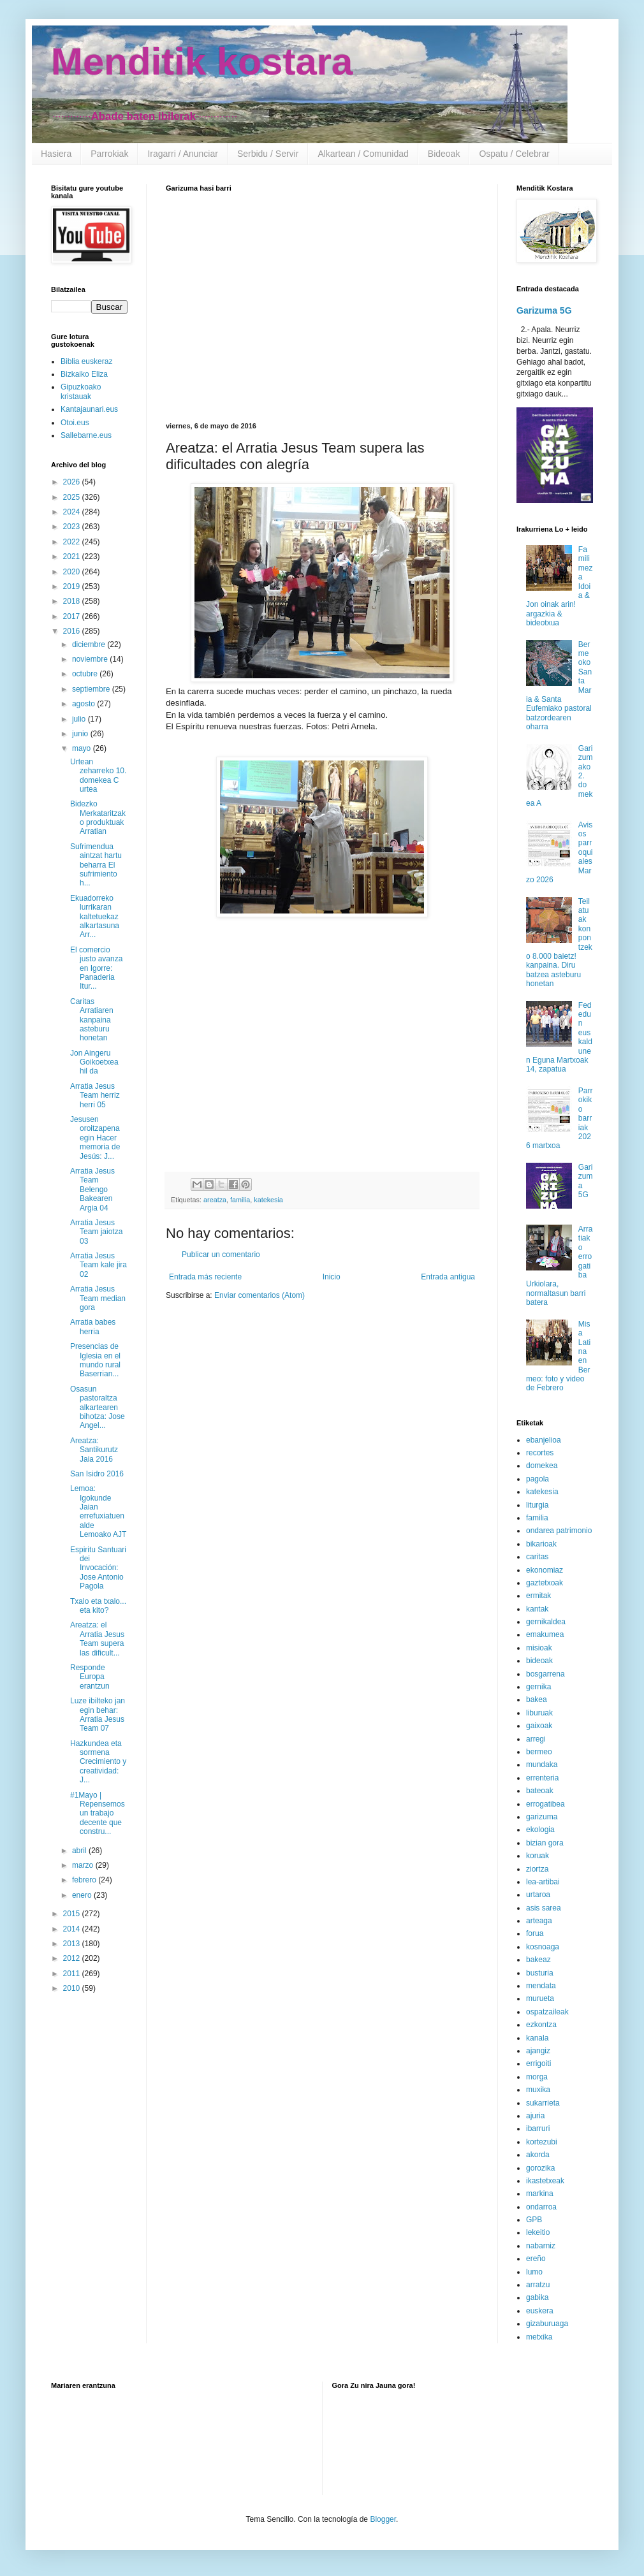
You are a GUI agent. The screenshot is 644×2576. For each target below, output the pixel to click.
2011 (72, 1973)
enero (83, 1895)
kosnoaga (542, 1946)
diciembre (89, 644)
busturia (539, 1972)
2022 (72, 541)
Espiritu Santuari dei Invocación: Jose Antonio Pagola (98, 1568)
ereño (536, 2258)
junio (81, 733)
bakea (536, 1699)
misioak (539, 1647)
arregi (536, 1739)
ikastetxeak (545, 2180)
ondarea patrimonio (559, 1530)
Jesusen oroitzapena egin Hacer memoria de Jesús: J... (95, 1138)
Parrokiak (109, 154)
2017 (72, 616)
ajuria (535, 2115)
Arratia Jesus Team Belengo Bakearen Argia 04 (92, 1189)
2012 (72, 1958)
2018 (72, 601)
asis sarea (543, 1907)
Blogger (383, 2519)
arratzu (538, 2284)
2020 (72, 571)
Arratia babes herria (92, 1326)
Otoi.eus (75, 422)
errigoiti (538, 2063)
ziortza (537, 1869)
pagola (537, 1478)
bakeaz (538, 1959)
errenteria (542, 1777)
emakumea (545, 1634)
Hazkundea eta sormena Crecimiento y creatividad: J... (98, 1762)
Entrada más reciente (205, 1276)
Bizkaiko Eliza (84, 374)
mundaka (541, 1764)
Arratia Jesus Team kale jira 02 (98, 1265)
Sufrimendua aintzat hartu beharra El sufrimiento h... (96, 865)
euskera (539, 2310)
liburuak (539, 1712)
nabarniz (540, 2245)
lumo (534, 2271)
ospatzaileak (547, 2011)
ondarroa (541, 2206)
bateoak (539, 1790)
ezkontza (541, 2024)
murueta (540, 1998)
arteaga (539, 1920)
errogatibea (545, 1804)
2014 (72, 1929)
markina (539, 2193)
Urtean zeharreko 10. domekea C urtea (98, 775)
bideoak (539, 1660)
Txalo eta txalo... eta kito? (98, 1606)
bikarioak (541, 1543)
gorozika (540, 2168)
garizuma (541, 1816)
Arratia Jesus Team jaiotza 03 (96, 1232)
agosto (84, 703)
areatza (214, 1200)
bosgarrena (545, 1674)
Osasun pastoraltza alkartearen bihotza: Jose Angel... (97, 1407)
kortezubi (541, 2141)
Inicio (331, 1276)
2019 (72, 586)
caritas (537, 1556)
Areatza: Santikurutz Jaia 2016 (94, 1450)
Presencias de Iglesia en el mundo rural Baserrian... (95, 1360)
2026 (72, 481)
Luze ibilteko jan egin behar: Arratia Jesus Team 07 (97, 1714)
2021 (72, 556)
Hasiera (56, 154)
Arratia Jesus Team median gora (98, 1298)
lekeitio (538, 2232)
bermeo (539, 1751)
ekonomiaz (544, 1570)
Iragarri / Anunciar (182, 154)
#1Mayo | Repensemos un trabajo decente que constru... (97, 1814)
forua (534, 1933)
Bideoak (444, 154)
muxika (538, 2089)
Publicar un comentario (221, 1254)
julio (80, 719)
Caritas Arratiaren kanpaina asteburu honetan (91, 1020)
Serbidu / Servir (267, 154)
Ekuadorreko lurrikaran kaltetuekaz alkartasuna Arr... (94, 917)
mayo (82, 748)
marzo (84, 1865)
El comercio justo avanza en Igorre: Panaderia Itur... (96, 968)
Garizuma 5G (544, 310)
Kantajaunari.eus (89, 409)
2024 (72, 511)
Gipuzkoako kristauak (81, 391)
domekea (541, 1465)
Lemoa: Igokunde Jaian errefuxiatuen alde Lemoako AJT (98, 1511)
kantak (537, 1609)
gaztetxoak (544, 1582)
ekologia (540, 1829)
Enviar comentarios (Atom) (259, 1295)
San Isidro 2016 (97, 1473)
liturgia (537, 1505)
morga (537, 2076)
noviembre (91, 659)
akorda (538, 2154)
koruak (537, 1855)
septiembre (92, 689)
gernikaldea (546, 1621)
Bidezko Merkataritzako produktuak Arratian (98, 817)
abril (80, 1850)
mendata (541, 1985)
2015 (72, 1913)
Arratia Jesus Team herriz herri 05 (95, 1095)
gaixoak (539, 1725)
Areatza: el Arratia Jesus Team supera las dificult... (97, 1638)
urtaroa (538, 1894)
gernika (538, 1686)
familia (240, 1200)
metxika (539, 2336)
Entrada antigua (448, 1276)
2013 (72, 1943)
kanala (537, 2038)
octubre (85, 673)
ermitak (538, 1595)
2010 (72, 1988)
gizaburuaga (547, 2323)
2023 (72, 526)
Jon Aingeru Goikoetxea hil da (94, 1062)
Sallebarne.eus (86, 435)
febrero (85, 1879)
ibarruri (538, 2128)
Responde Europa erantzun (90, 1677)
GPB (534, 2219)
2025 (72, 497)
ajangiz (538, 2050)
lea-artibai (543, 1881)
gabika (537, 2297)
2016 (72, 631)
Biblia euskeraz (86, 361)
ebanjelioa (543, 1440)
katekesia (268, 1200)
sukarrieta (543, 2103)
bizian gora (545, 1842)
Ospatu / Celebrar (514, 154)
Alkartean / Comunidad (363, 154)
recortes (539, 1452)
